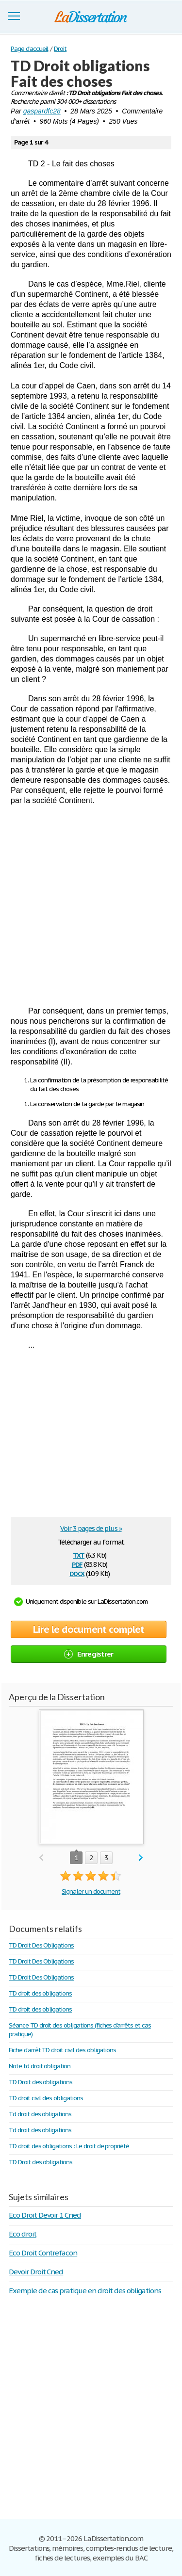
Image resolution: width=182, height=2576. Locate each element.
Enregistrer (89, 1653)
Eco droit (22, 2233)
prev (41, 1858)
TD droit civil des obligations (46, 2098)
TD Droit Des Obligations (41, 1945)
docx (76, 1572)
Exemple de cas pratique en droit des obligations (85, 2290)
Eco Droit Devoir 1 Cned (45, 2215)
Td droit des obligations (40, 2114)
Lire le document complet (88, 1629)
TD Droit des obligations (40, 2082)
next (141, 1858)
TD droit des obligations (40, 1993)
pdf (77, 1563)
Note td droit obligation (39, 2066)
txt (78, 1554)
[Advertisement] (91, 906)
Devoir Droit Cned (36, 2271)
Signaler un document (91, 1891)
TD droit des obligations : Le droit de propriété (69, 2146)
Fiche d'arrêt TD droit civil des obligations (62, 2050)
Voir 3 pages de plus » (90, 1528)
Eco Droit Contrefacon (43, 2252)
